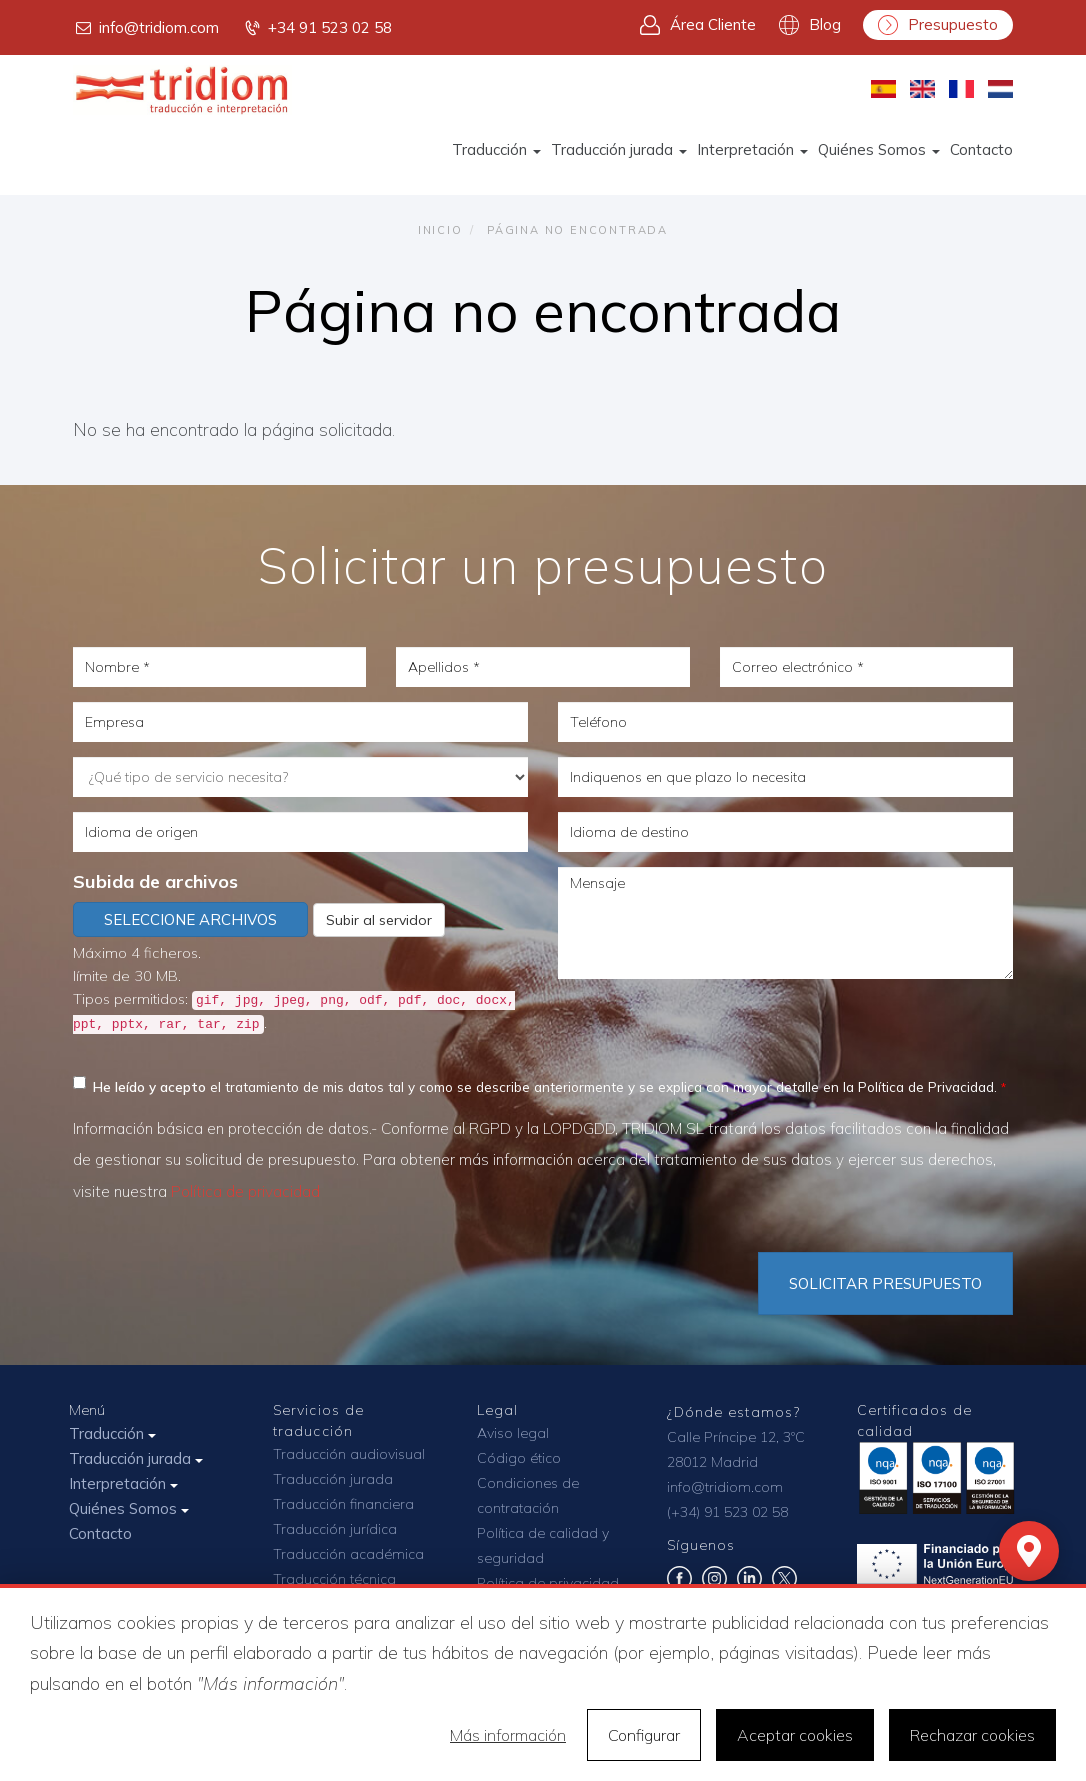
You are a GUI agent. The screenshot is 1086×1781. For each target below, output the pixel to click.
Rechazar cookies (972, 1735)
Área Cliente (698, 25)
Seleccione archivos (190, 919)
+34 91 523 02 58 (317, 28)
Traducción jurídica (335, 1529)
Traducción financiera (343, 1504)
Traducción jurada (619, 149)
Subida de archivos (155, 881)
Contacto (981, 149)
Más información (508, 1735)
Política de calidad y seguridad (543, 1545)
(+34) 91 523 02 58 (727, 1512)
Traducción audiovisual (349, 1454)
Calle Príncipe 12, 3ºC (736, 1437)
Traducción (496, 149)
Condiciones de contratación (528, 1495)
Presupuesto (938, 25)
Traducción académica (348, 1554)
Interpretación (752, 149)
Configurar (644, 1735)
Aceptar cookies (795, 1735)
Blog (810, 25)
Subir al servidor (379, 920)
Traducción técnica (334, 1579)
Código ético (519, 1458)
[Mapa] (1029, 1551)
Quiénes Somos (879, 149)
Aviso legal (513, 1433)
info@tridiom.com (146, 28)
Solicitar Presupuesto (885, 1283)
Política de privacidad (245, 1191)
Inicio (440, 230)
